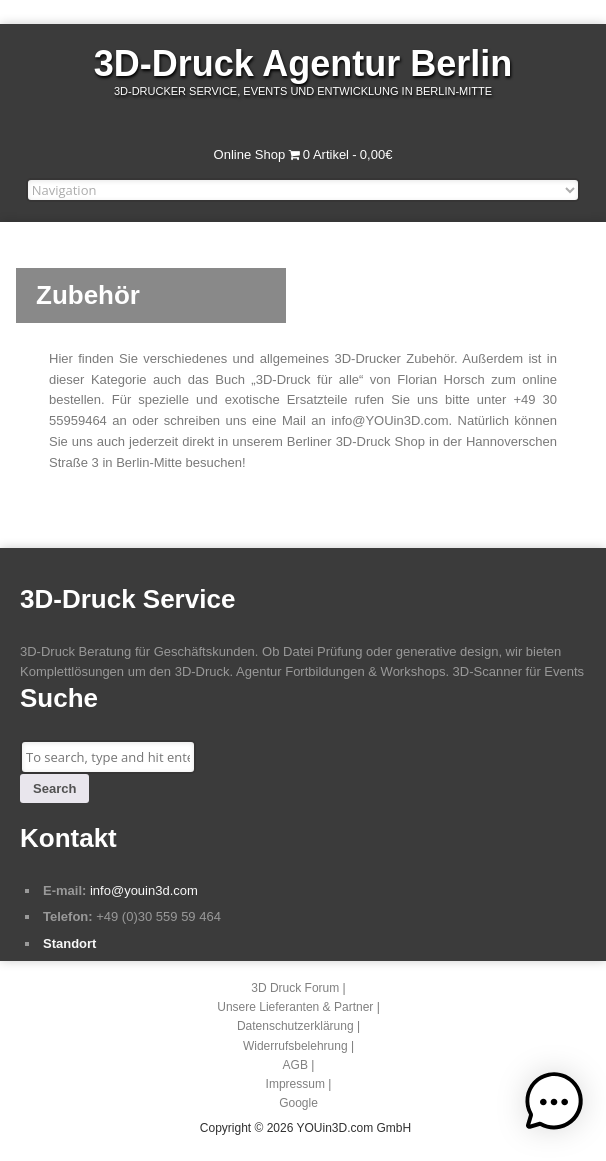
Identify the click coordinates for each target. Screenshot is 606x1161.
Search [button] (54, 788)
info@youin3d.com (144, 890)
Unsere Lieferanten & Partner (295, 1007)
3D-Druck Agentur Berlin (303, 63)
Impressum (295, 1084)
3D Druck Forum (295, 988)
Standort (69, 943)
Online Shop (250, 154)
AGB (295, 1065)
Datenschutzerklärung (295, 1026)
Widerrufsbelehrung (295, 1046)
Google (298, 1103)
